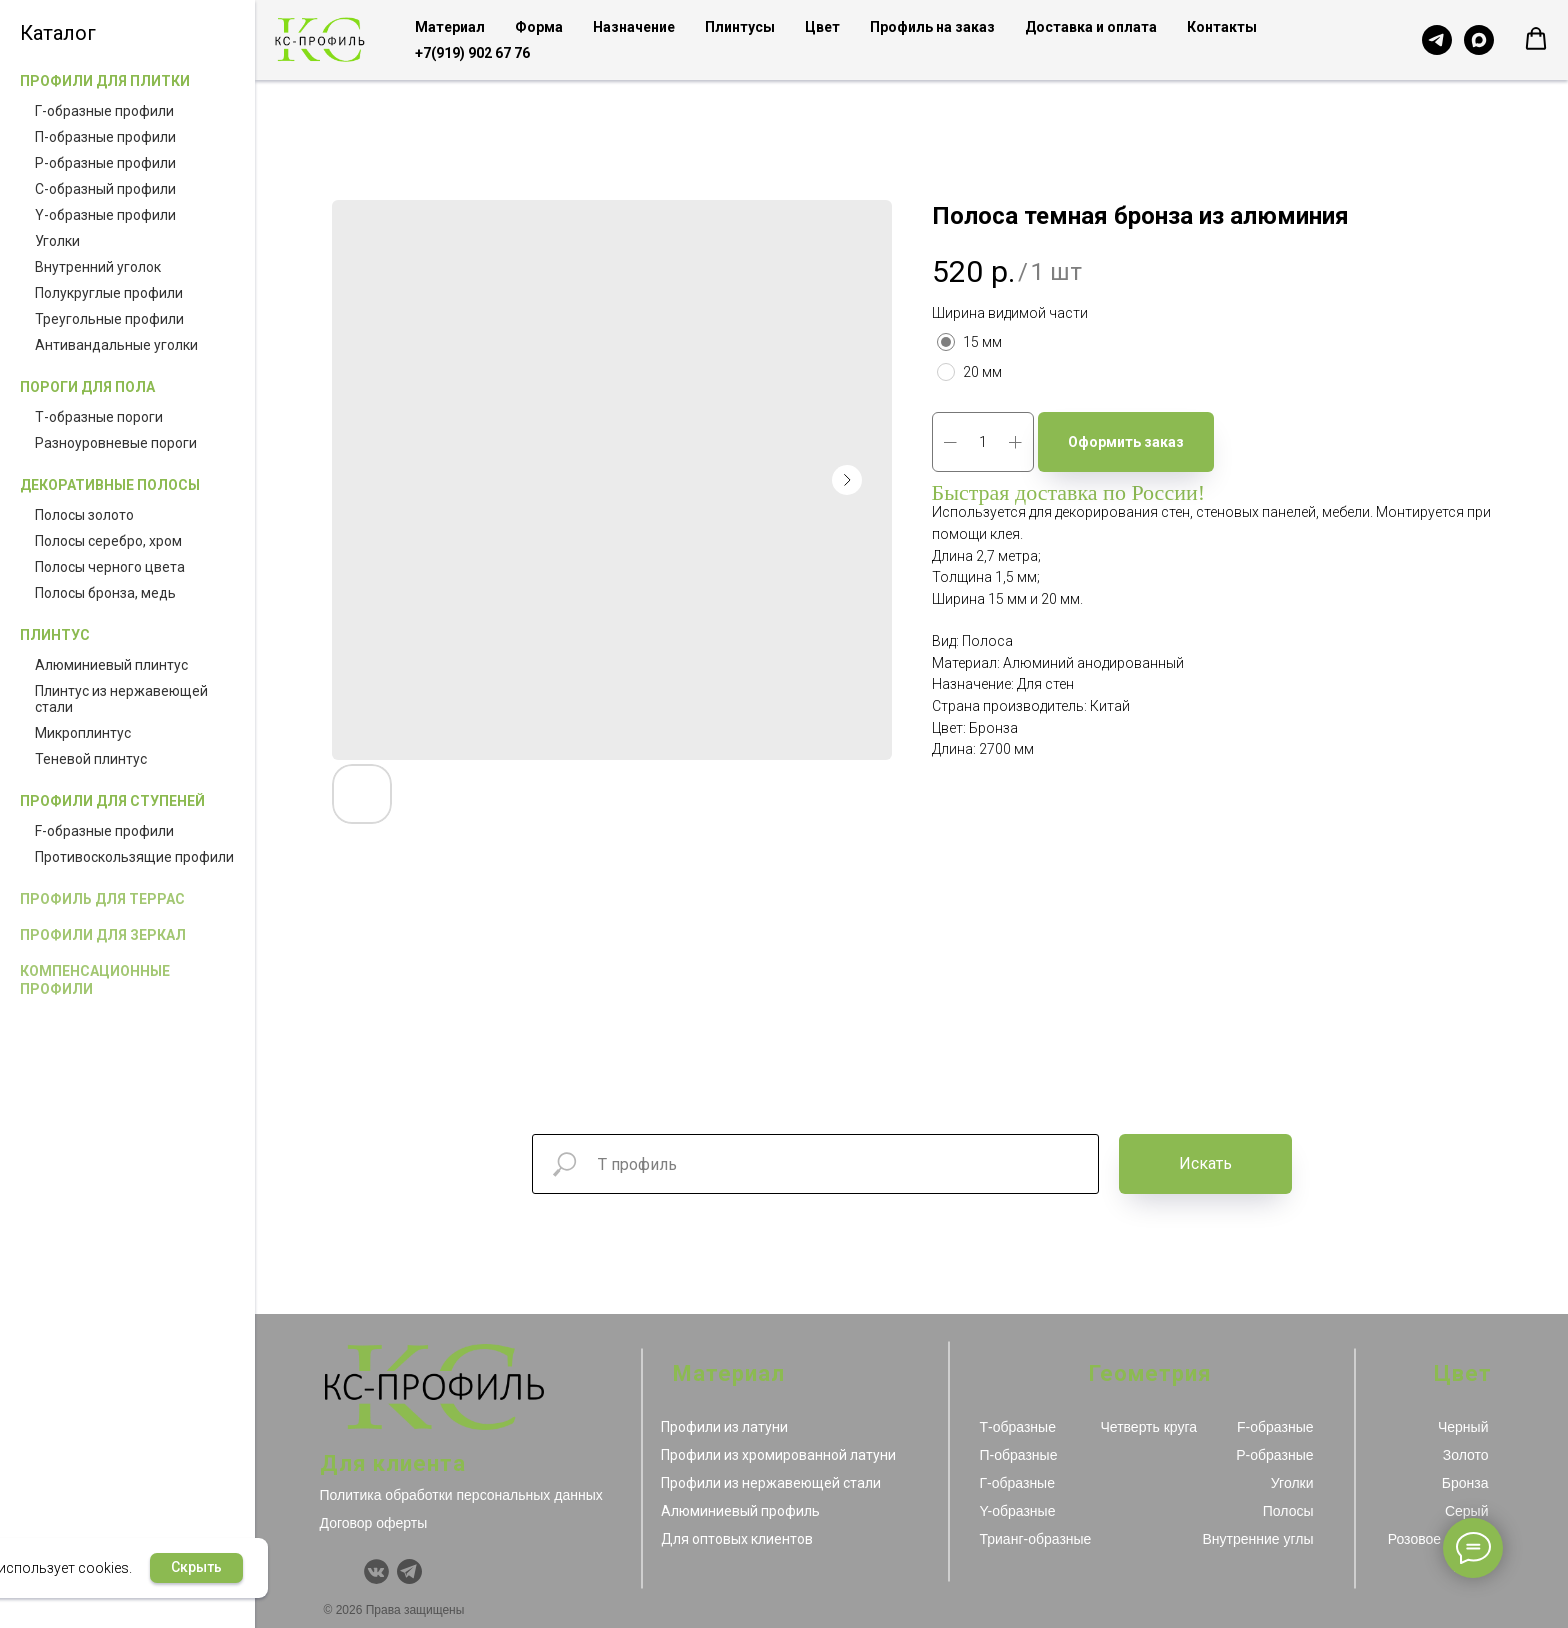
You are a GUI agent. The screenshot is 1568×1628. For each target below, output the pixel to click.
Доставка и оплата (1091, 27)
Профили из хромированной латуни (778, 1455)
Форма (539, 27)
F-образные (1275, 1427)
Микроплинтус (83, 733)
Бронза (1465, 1483)
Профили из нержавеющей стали (771, 1483)
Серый (1467, 1511)
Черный (1463, 1427)
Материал (450, 27)
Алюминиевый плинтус (111, 665)
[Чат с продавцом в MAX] (1479, 40)
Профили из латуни (724, 1427)
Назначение (634, 27)
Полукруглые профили (109, 293)
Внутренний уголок (98, 267)
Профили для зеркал (103, 935)
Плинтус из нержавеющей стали (121, 699)
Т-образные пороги (99, 417)
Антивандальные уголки (116, 345)
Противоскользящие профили (134, 857)
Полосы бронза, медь (105, 593)
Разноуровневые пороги (116, 443)
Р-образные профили (105, 163)
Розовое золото (1438, 1539)
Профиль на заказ (932, 27)
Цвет (822, 27)
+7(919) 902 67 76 (472, 53)
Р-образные (1274, 1455)
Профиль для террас (102, 899)
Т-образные (1018, 1427)
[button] (1536, 39)
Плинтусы (740, 27)
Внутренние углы (1257, 1539)
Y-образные (1018, 1511)
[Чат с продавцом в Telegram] (1437, 40)
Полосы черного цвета (110, 567)
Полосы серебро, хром (108, 541)
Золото (1466, 1455)
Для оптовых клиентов (737, 1539)
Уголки (57, 241)
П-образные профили (105, 137)
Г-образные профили (104, 111)
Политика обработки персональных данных (461, 1495)
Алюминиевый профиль (740, 1511)
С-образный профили (105, 189)
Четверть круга (1149, 1427)
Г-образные (1017, 1483)
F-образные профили (104, 831)
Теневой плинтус (91, 759)
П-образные (1019, 1455)
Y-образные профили (105, 215)
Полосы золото (84, 515)
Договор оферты (374, 1523)
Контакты (1222, 27)
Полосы (1288, 1511)
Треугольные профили (109, 319)
